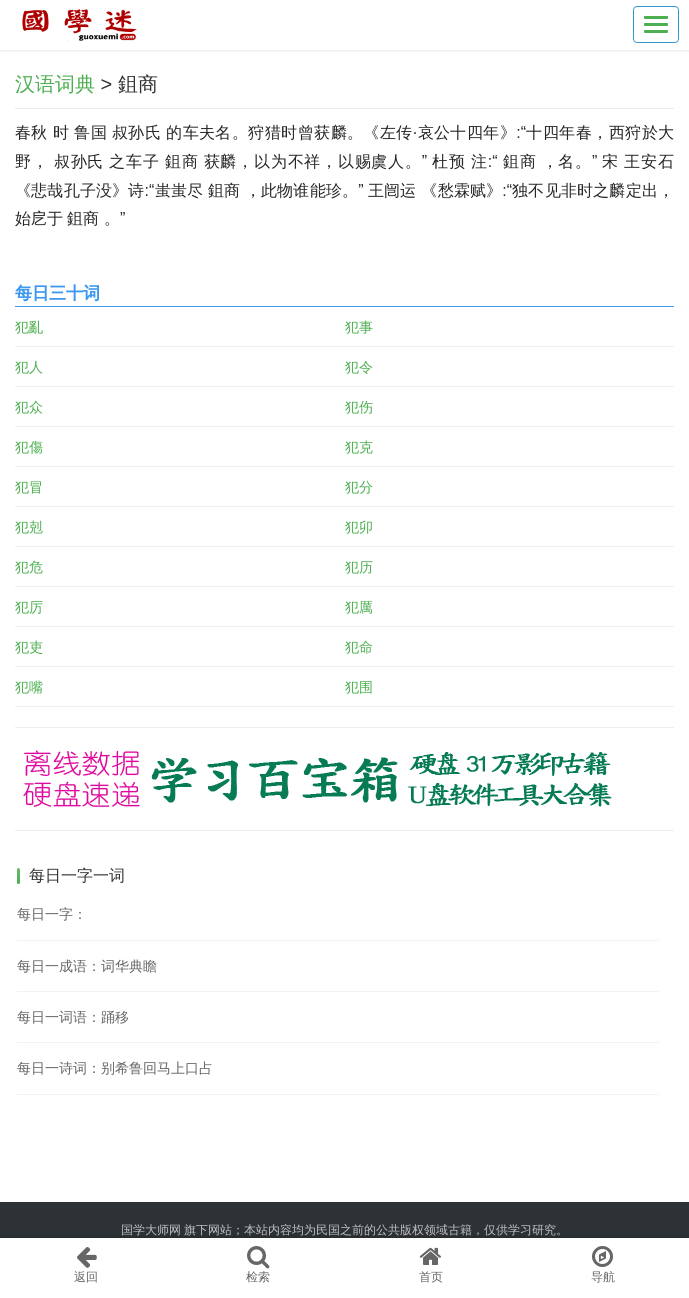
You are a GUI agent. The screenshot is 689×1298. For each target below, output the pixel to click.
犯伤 (359, 407)
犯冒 (29, 487)
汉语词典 (55, 84)
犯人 (29, 367)
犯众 (29, 407)
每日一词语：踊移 (73, 1017)
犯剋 (29, 527)
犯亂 (29, 327)
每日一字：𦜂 (52, 914)
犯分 (359, 487)
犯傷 (29, 447)
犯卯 (359, 527)
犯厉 (29, 607)
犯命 (359, 647)
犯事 (359, 327)
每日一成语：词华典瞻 (87, 966)
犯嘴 (29, 687)
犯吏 (29, 647)
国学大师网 (151, 1230)
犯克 (359, 447)
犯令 (359, 367)
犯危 (29, 567)
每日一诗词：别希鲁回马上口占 (115, 1068)
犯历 (359, 567)
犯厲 (359, 607)
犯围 (359, 687)
